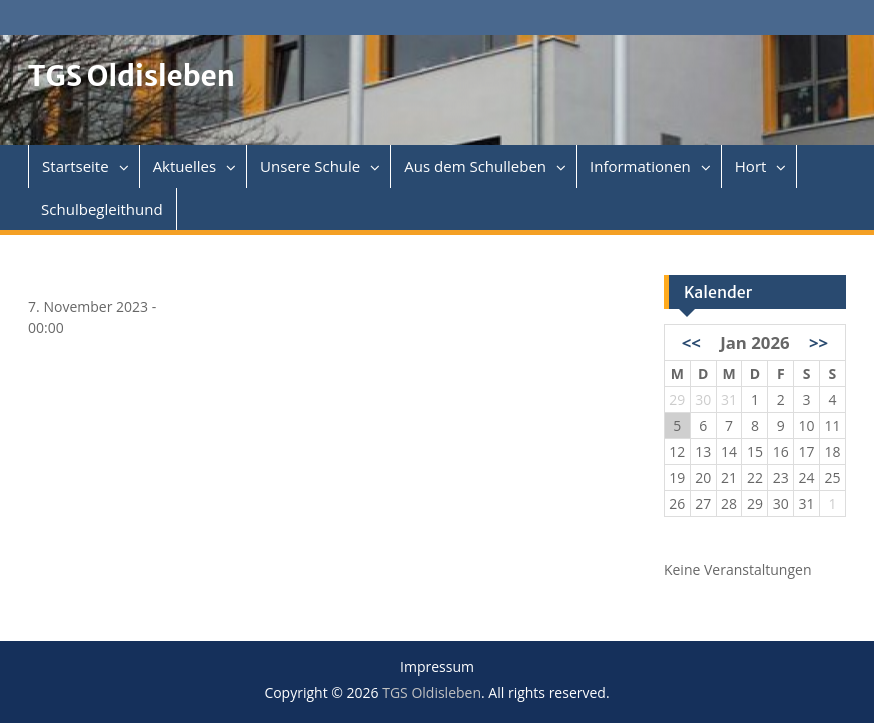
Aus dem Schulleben (475, 166)
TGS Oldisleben (131, 76)
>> (818, 342)
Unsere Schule (310, 166)
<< (691, 342)
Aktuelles (184, 166)
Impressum (437, 667)
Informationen (640, 166)
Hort (751, 166)
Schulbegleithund (101, 209)
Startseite (75, 166)
